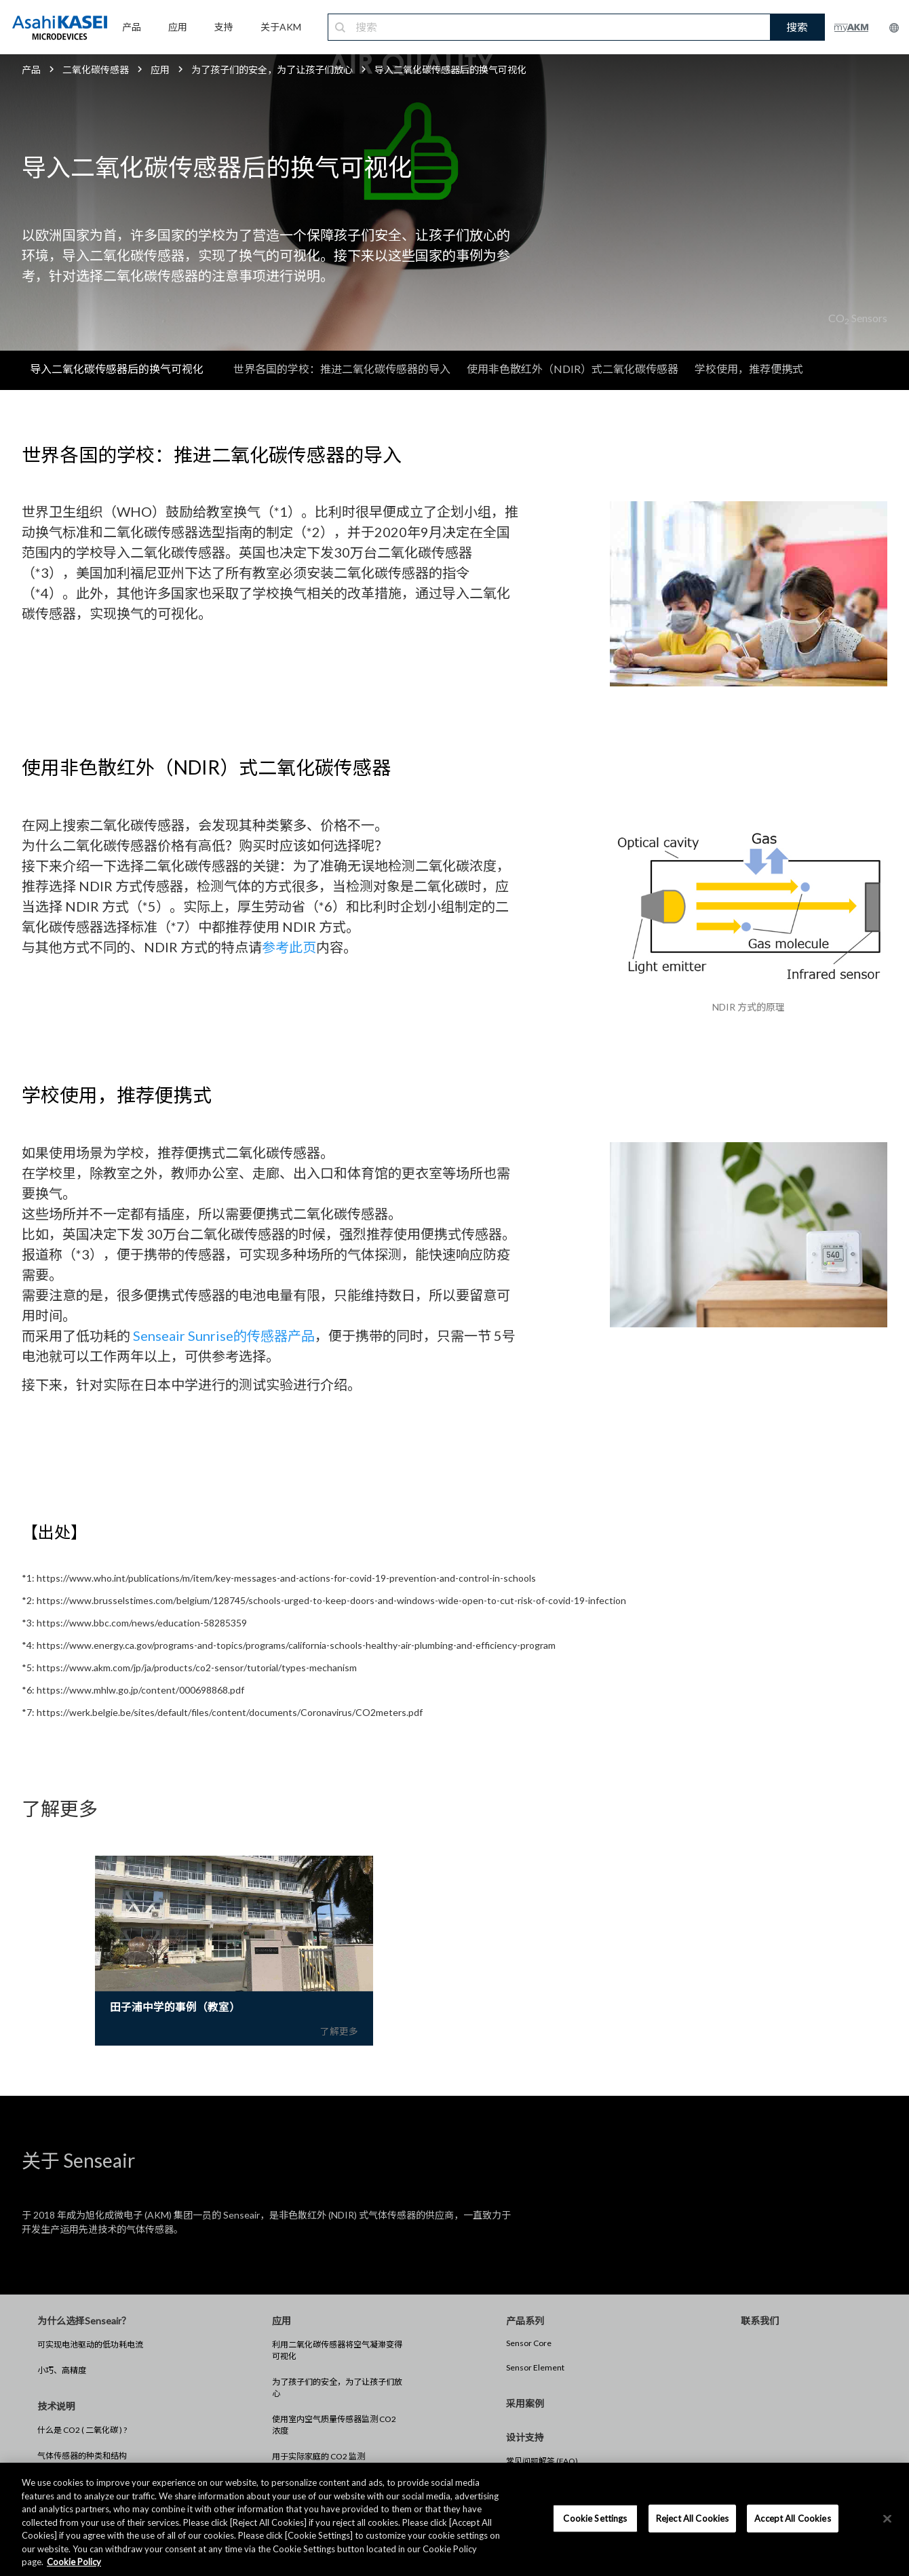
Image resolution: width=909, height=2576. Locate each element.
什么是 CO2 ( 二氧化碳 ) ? (82, 2430)
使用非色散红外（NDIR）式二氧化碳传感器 (572, 368)
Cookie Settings (595, 2517)
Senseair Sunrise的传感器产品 (224, 1335)
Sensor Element (535, 2368)
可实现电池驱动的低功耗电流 (90, 2345)
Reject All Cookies (692, 2517)
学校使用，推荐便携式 (749, 368)
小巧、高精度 (61, 2371)
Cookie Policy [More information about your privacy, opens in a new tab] (74, 2561)
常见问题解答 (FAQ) (542, 2462)
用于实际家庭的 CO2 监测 (318, 2457)
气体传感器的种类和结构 (82, 2456)
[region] (454, 2519)
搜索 (797, 26)
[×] (887, 2518)
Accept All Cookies (792, 2517)
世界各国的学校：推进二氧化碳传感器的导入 (341, 368)
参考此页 (289, 947)
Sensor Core (529, 2344)
